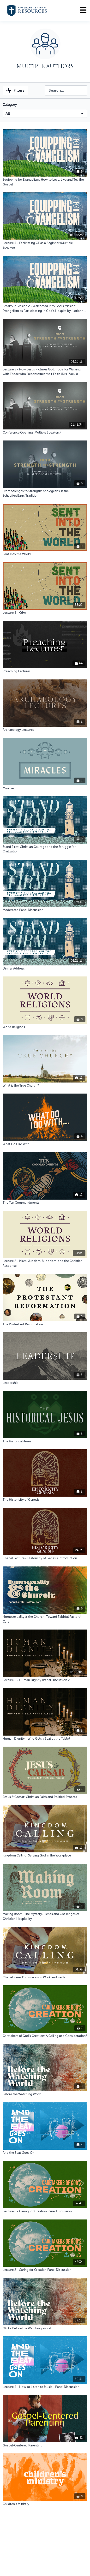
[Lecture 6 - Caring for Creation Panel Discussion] (45, 2211)
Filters (15, 90)
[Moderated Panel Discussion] (45, 910)
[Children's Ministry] (45, 2504)
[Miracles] (45, 788)
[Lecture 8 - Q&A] (45, 612)
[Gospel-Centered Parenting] (45, 2445)
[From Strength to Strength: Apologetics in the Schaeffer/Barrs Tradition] (45, 493)
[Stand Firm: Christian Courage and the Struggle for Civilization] (45, 849)
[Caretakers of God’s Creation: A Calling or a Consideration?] (45, 2036)
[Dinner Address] (45, 968)
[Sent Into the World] (45, 554)
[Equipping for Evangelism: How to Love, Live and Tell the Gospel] (45, 182)
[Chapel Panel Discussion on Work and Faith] (45, 1977)
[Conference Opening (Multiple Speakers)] (45, 432)
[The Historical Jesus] (45, 1441)
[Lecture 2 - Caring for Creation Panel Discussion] (45, 2269)
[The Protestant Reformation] (45, 1324)
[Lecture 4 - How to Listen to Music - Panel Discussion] (45, 2387)
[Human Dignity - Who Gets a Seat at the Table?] (45, 1738)
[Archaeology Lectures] (45, 729)
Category (10, 105)
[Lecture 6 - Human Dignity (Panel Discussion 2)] (45, 1680)
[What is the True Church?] (45, 1085)
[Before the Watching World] (45, 2094)
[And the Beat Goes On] (45, 2152)
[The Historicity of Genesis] (45, 1499)
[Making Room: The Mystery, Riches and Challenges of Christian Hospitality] (45, 1916)
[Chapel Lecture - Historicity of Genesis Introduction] (45, 1558)
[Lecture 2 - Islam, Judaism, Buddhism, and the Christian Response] (45, 1263)
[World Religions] (45, 1027)
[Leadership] (45, 1382)
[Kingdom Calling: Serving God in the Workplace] (45, 1855)
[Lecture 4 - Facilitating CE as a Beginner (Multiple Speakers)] (45, 245)
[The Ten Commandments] (45, 1202)
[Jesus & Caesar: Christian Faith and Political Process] (45, 1797)
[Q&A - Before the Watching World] (45, 2328)
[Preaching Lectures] (45, 671)
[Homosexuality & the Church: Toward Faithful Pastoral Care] (45, 1619)
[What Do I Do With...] (45, 1144)
